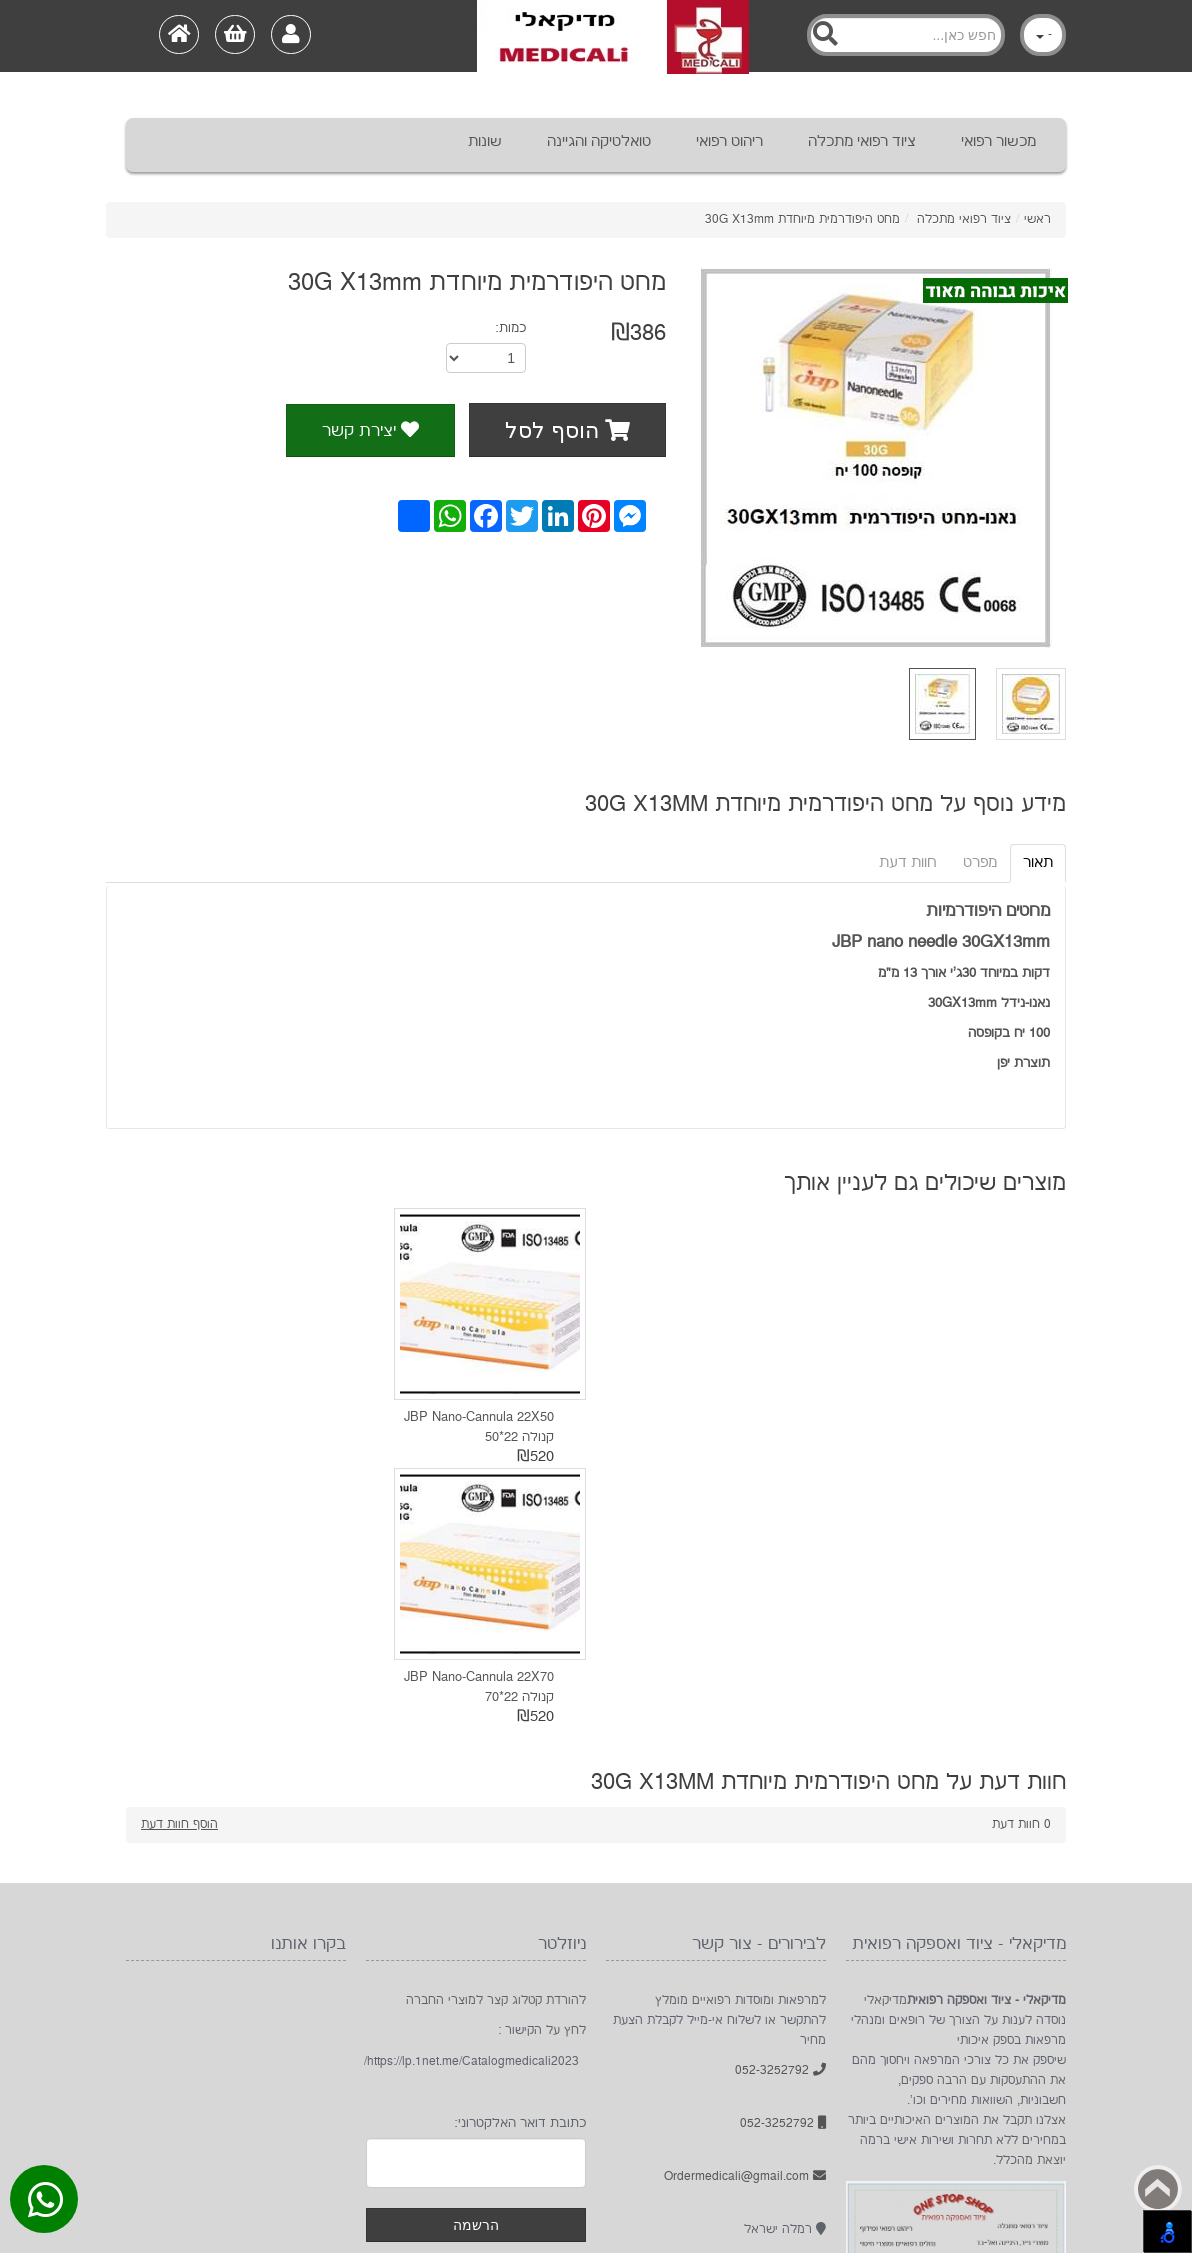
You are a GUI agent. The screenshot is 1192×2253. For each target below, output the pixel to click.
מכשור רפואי (998, 141)
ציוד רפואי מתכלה (862, 141)
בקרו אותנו (1007, 2138)
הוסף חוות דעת (179, 1563)
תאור (1038, 862)
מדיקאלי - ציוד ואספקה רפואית (205, 2227)
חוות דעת (908, 862)
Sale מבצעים (407, 2137)
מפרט (980, 862)
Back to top (1158, 2189)
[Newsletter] (476, 1902)
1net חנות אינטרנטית (210, 2207)
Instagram (1052, 2138)
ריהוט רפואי (729, 141)
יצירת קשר (370, 430)
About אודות (494, 2137)
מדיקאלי (676, 2137)
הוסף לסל (567, 430)
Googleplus (962, 2138)
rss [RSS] (917, 2138)
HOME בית (737, 2137)
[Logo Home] (613, 36)
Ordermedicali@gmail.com (745, 1915)
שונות (485, 141)
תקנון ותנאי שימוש (182, 2137)
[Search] (906, 35)
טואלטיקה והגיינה (599, 141)
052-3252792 (780, 1809)
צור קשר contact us (301, 2137)
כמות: (510, 328)
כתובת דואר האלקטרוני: (520, 1862)
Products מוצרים (591, 2137)
